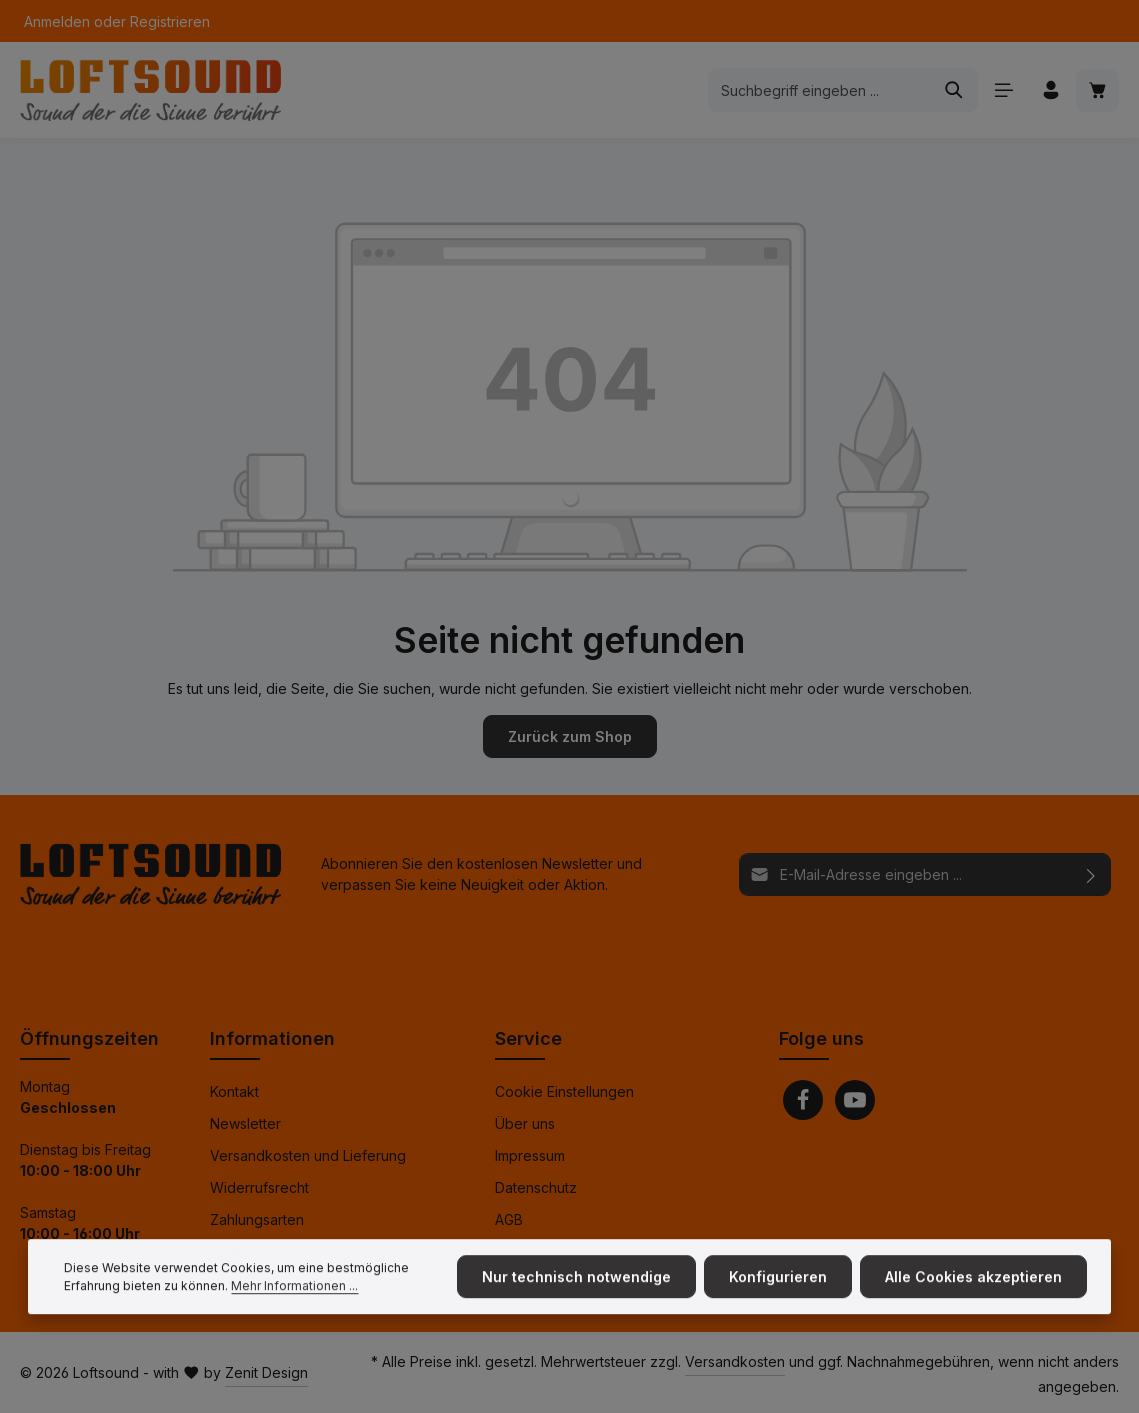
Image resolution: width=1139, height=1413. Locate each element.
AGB (509, 1219)
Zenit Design (266, 1372)
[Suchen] (954, 90)
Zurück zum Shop (570, 736)
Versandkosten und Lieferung (308, 1155)
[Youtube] (855, 1100)
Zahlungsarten (257, 1219)
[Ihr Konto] (1050, 90)
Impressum (530, 1155)
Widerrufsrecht (259, 1187)
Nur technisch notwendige (576, 1300)
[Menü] (1003, 90)
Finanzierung (252, 1251)
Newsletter (245, 1123)
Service (528, 1038)
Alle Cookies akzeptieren (973, 1300)
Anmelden (57, 21)
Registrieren (170, 21)
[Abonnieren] (1091, 873)
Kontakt (234, 1091)
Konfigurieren (778, 1300)
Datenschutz (536, 1187)
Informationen (272, 1038)
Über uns (525, 1123)
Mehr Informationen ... (294, 1309)
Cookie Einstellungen (564, 1091)
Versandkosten (735, 1361)
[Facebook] (803, 1100)
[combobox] (820, 90)
